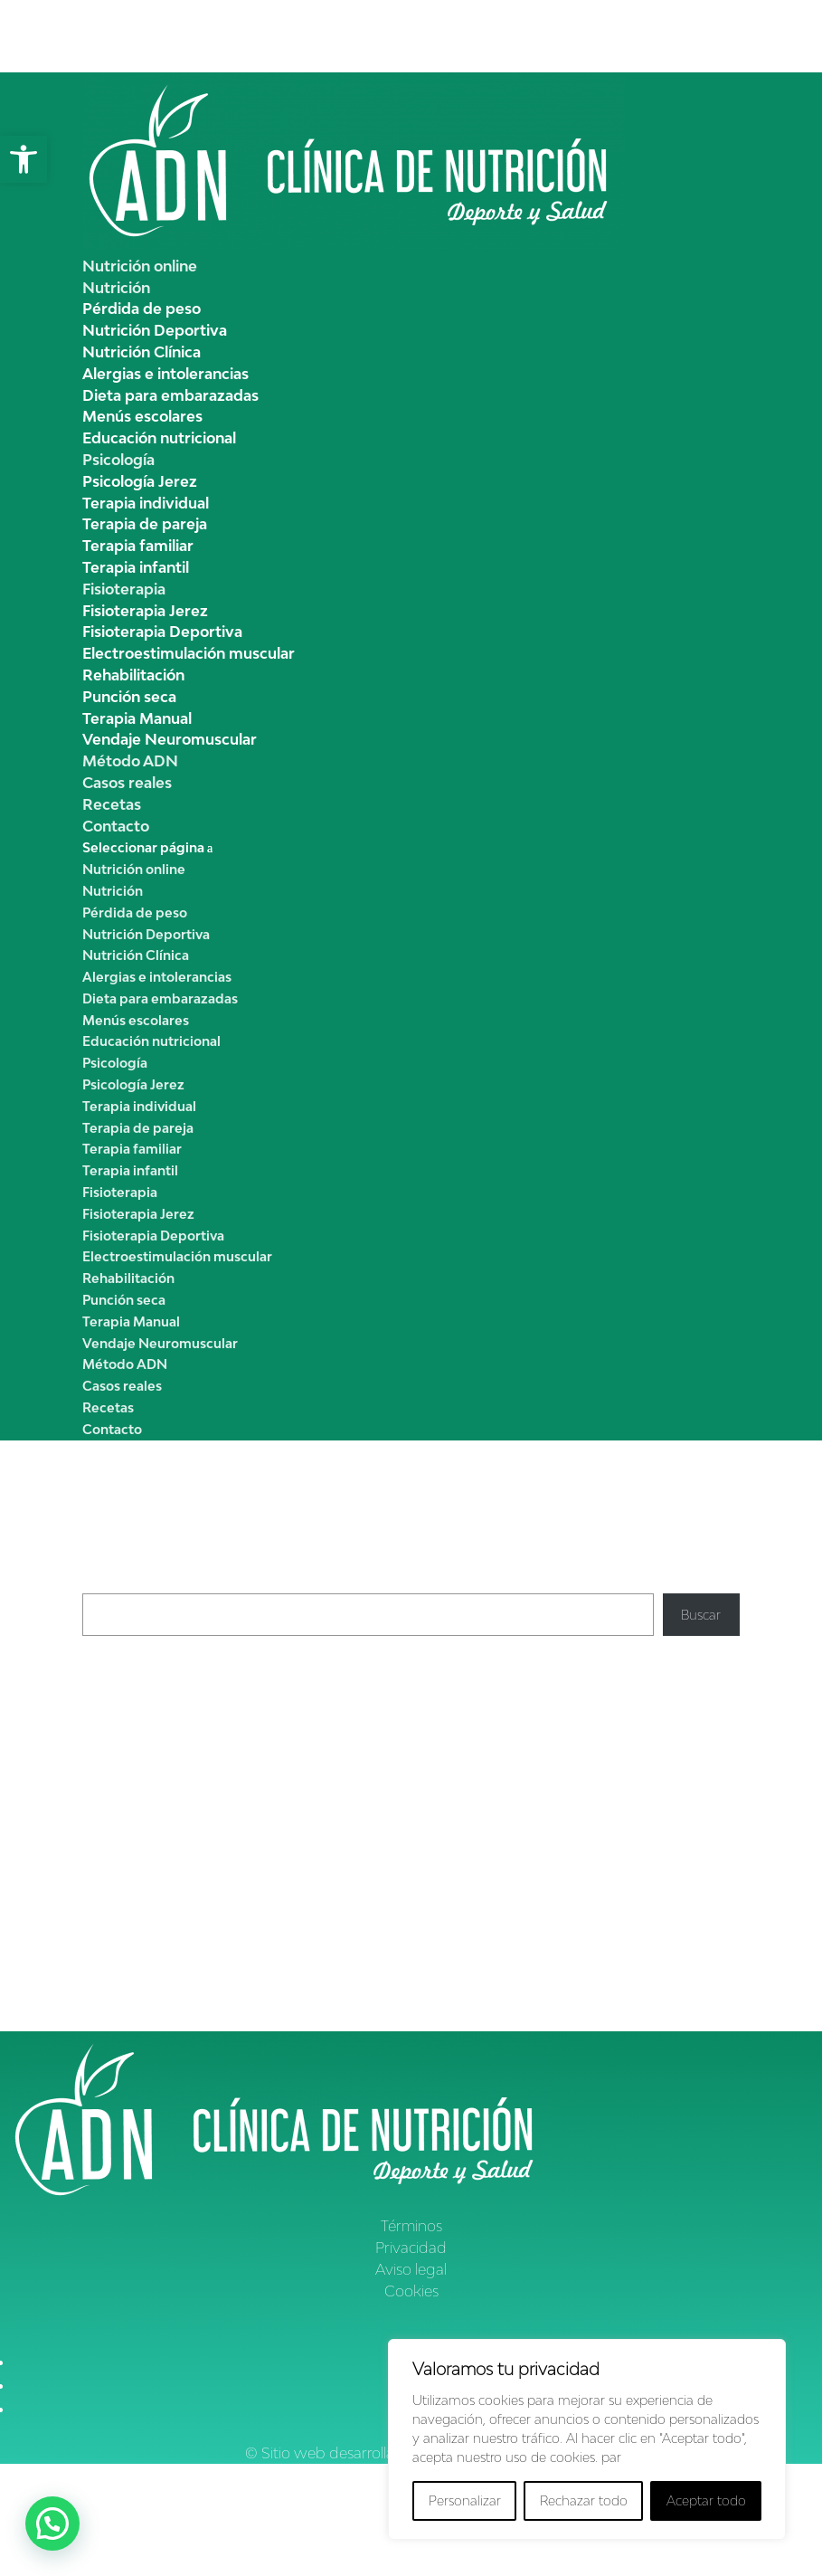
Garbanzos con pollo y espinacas (180, 1765)
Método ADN (130, 761)
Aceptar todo (706, 2500)
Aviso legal (411, 2269)
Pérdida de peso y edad (498, 1890)
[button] (23, 159)
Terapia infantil (135, 567)
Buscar (102, 1583)
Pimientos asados (134, 1700)
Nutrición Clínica (141, 352)
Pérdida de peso (141, 308)
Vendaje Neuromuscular (169, 739)
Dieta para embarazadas (170, 395)
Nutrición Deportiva (154, 330)
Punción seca (129, 697)
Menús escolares (142, 416)
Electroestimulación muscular (188, 653)
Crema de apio (127, 1679)
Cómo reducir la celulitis (308, 1820)
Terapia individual (145, 503)
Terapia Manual (137, 718)
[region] (587, 2439)
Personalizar (465, 2500)
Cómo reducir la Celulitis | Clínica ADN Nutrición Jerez (243, 1890)
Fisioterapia (123, 589)
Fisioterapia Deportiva (162, 632)
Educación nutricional (159, 438)
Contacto (115, 826)
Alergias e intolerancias (165, 374)
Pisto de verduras (133, 1743)
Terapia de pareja (144, 524)
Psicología (118, 460)
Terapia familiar (138, 546)
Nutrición (116, 288)
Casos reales (127, 783)
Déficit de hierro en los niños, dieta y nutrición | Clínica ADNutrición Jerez (299, 1984)
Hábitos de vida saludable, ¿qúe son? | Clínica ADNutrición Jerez (273, 1926)
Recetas (111, 804)
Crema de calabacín (142, 1721)
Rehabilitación (133, 675)
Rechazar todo (584, 2500)
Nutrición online (139, 266)
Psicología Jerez (139, 481)
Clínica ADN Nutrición (148, 1820)
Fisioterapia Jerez (145, 611)
